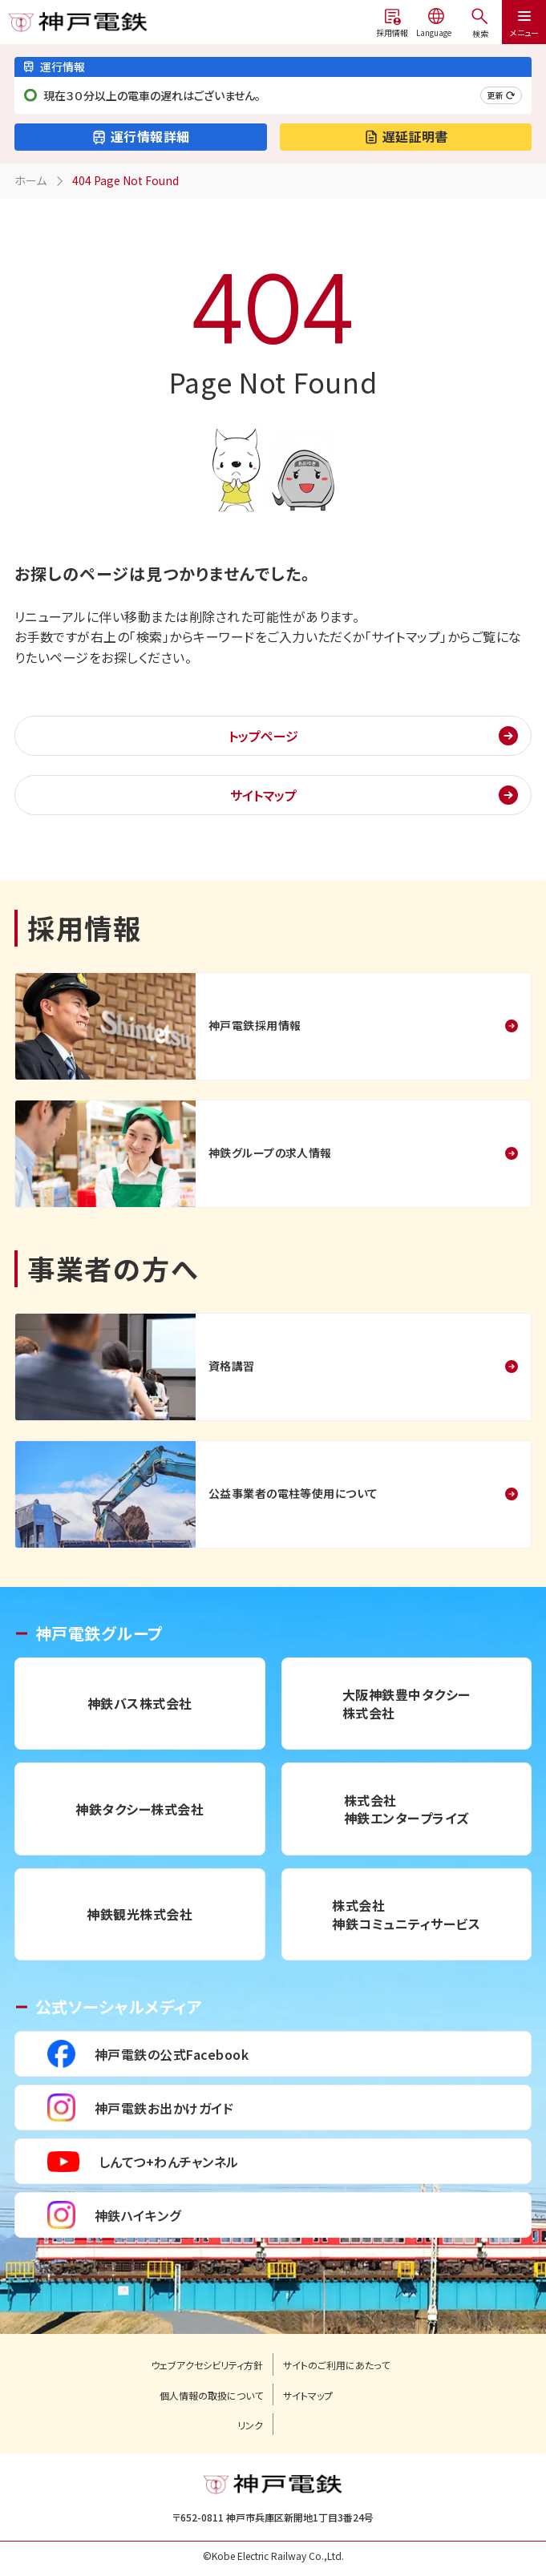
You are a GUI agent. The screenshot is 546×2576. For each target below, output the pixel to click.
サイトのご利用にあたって (336, 2365)
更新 (501, 95)
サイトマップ (263, 795)
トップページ (263, 735)
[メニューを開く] (480, 22)
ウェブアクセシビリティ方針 (207, 2365)
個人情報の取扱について (211, 2395)
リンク (250, 2425)
